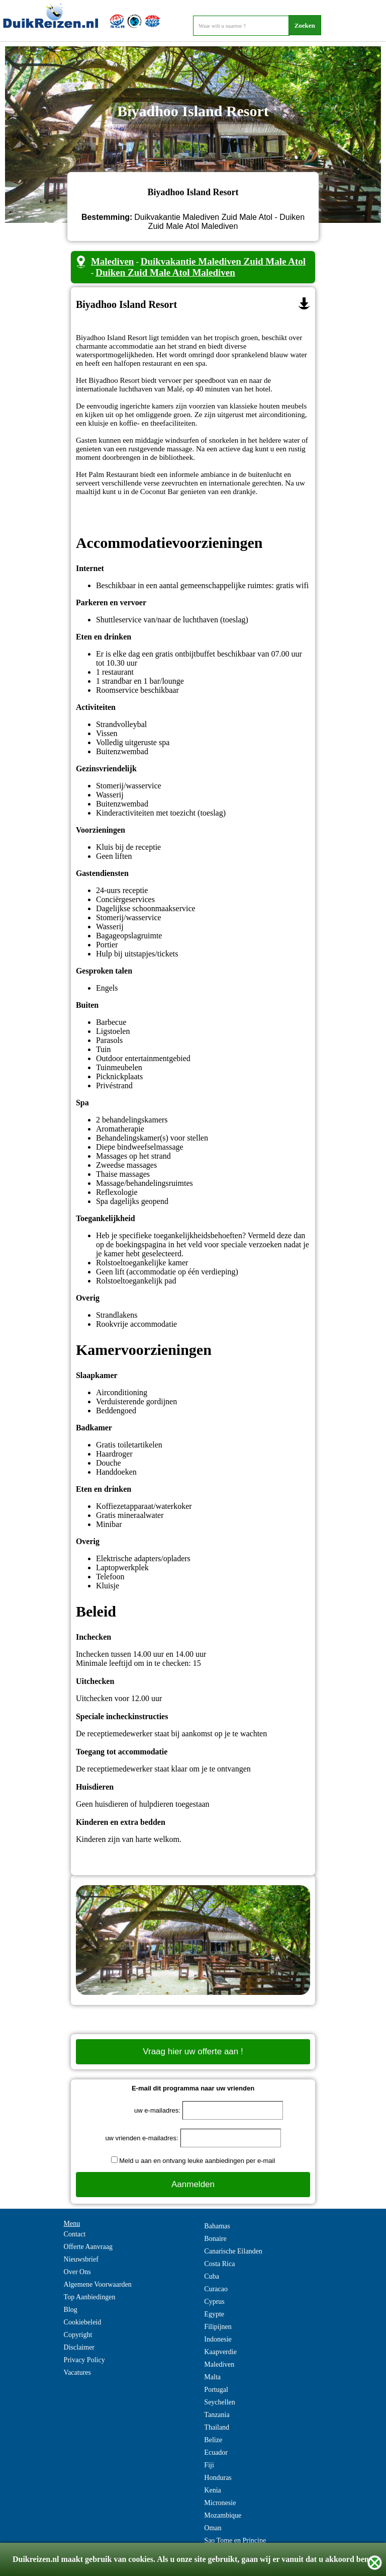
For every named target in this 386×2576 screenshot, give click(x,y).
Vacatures (77, 2372)
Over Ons (77, 2272)
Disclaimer (79, 2347)
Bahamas (217, 2226)
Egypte (214, 2314)
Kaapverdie (220, 2352)
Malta (212, 2377)
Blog (70, 2309)
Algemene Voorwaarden (98, 2284)
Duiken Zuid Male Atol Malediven (165, 272)
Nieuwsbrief (81, 2259)
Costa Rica (219, 2264)
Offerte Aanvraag (88, 2246)
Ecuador (216, 2452)
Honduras (217, 2477)
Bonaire (215, 2238)
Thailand (216, 2427)
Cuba (211, 2276)
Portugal (216, 2389)
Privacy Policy (84, 2360)
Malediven (112, 261)
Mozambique (222, 2515)
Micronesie (220, 2503)
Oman (212, 2528)
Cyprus (214, 2301)
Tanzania (216, 2415)
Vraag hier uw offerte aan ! (193, 2051)
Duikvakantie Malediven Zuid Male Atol (223, 261)
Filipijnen (217, 2326)
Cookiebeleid (83, 2322)
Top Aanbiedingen (90, 2297)
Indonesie (217, 2339)
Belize (213, 2440)
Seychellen (219, 2402)
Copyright (78, 2335)
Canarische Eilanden (233, 2251)
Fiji (209, 2465)
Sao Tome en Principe (235, 2540)
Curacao (216, 2289)
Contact (75, 2234)
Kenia (212, 2490)
